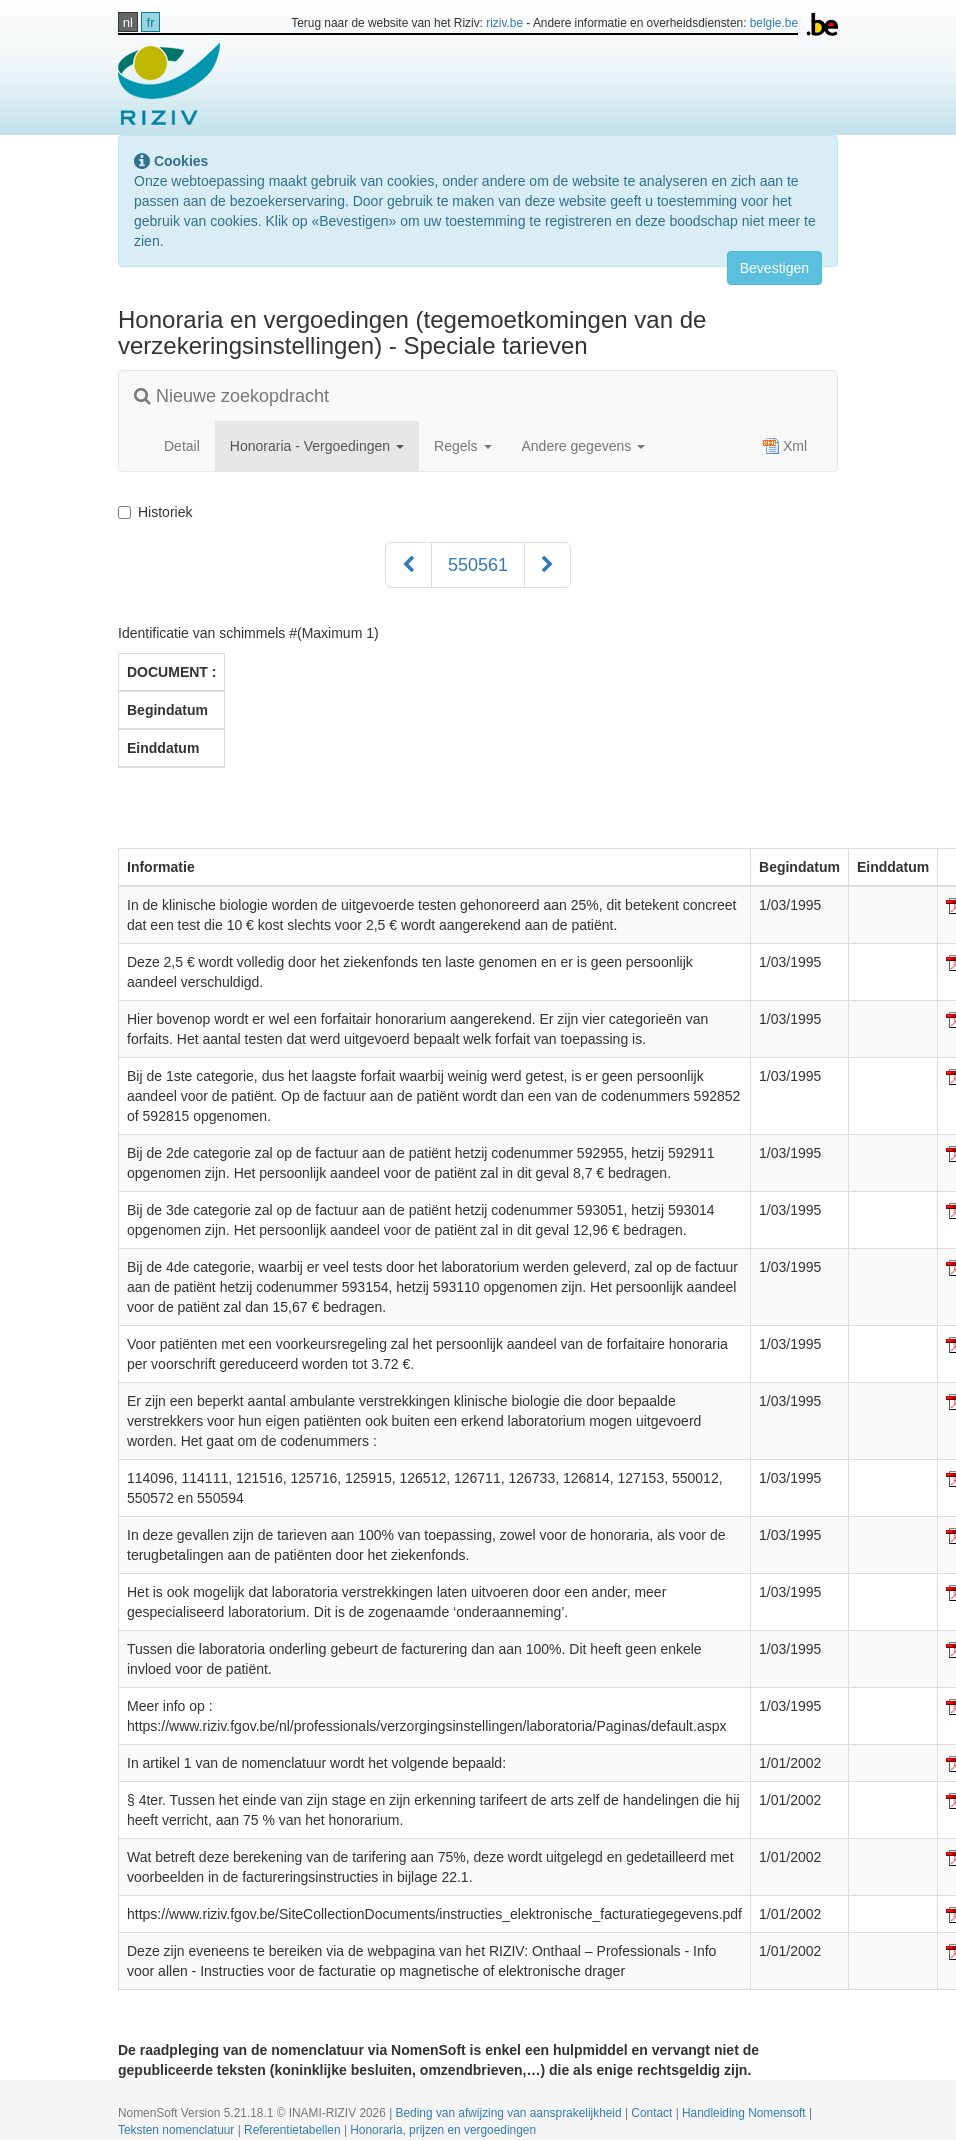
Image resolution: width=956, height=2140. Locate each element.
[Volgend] (547, 565)
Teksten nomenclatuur (178, 2130)
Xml (785, 446)
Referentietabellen (294, 2130)
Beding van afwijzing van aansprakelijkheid (510, 2113)
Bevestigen (774, 268)
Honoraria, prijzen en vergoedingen (443, 2130)
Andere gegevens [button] (584, 446)
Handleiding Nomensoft (745, 2113)
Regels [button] (462, 446)
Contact (653, 2113)
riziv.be (504, 23)
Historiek (159, 512)
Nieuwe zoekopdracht (231, 396)
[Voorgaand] (408, 565)
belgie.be (774, 23)
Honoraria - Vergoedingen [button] (317, 446)
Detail (182, 446)
